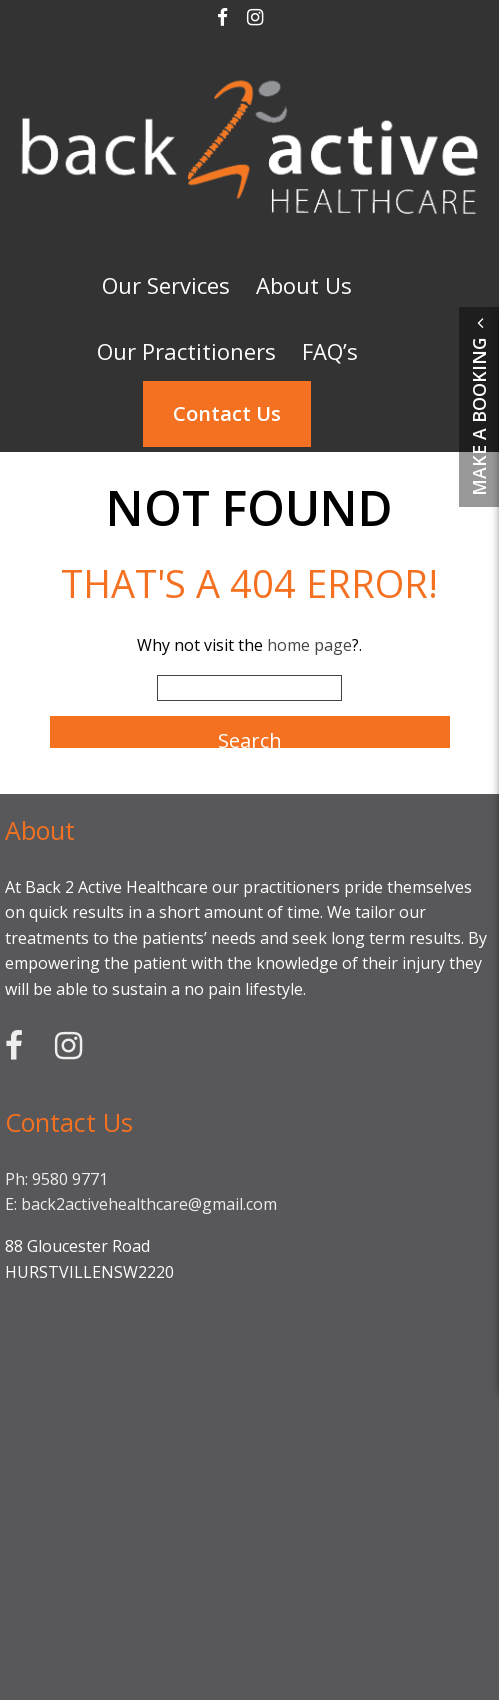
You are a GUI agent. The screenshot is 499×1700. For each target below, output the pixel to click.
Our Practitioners (186, 351)
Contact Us (227, 413)
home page (309, 645)
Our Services (166, 285)
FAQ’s (330, 351)
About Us (304, 285)
